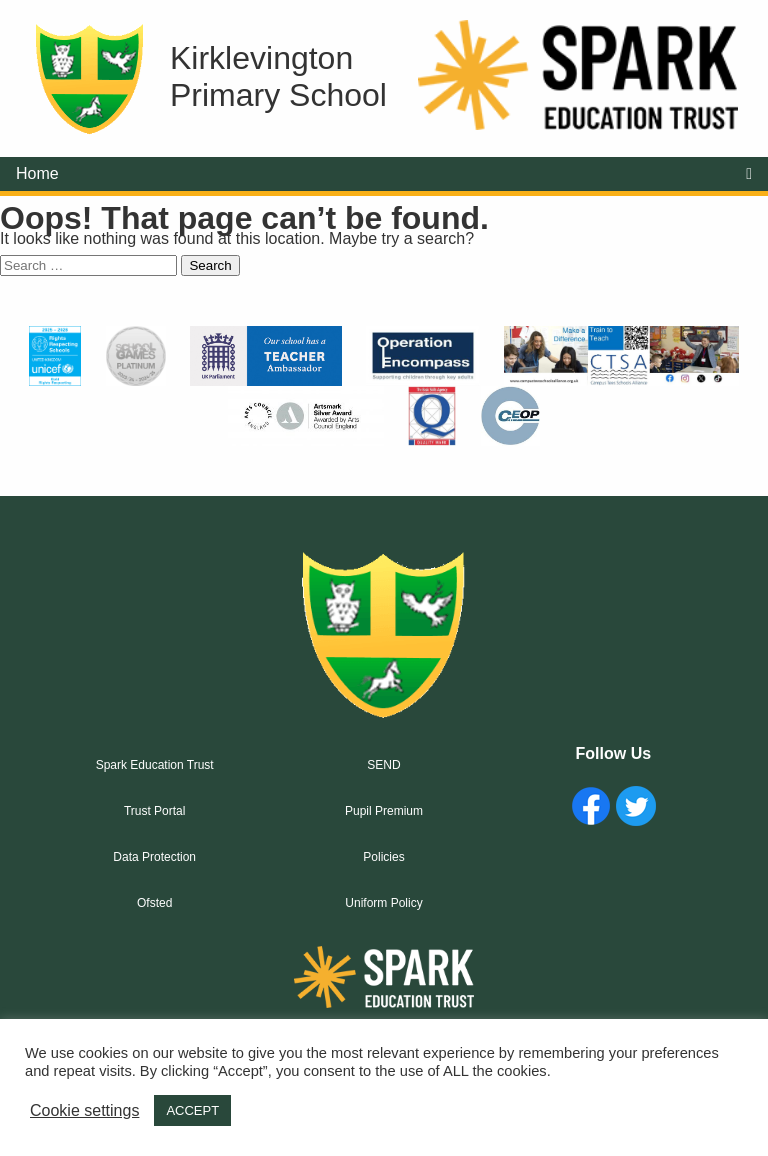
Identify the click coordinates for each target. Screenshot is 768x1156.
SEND (383, 765)
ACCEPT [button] (192, 1110)
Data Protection (154, 857)
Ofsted (154, 903)
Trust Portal (155, 811)
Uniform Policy (383, 903)
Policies (383, 857)
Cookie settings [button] (84, 1110)
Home (37, 173)
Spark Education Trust (155, 765)
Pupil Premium (384, 811)
